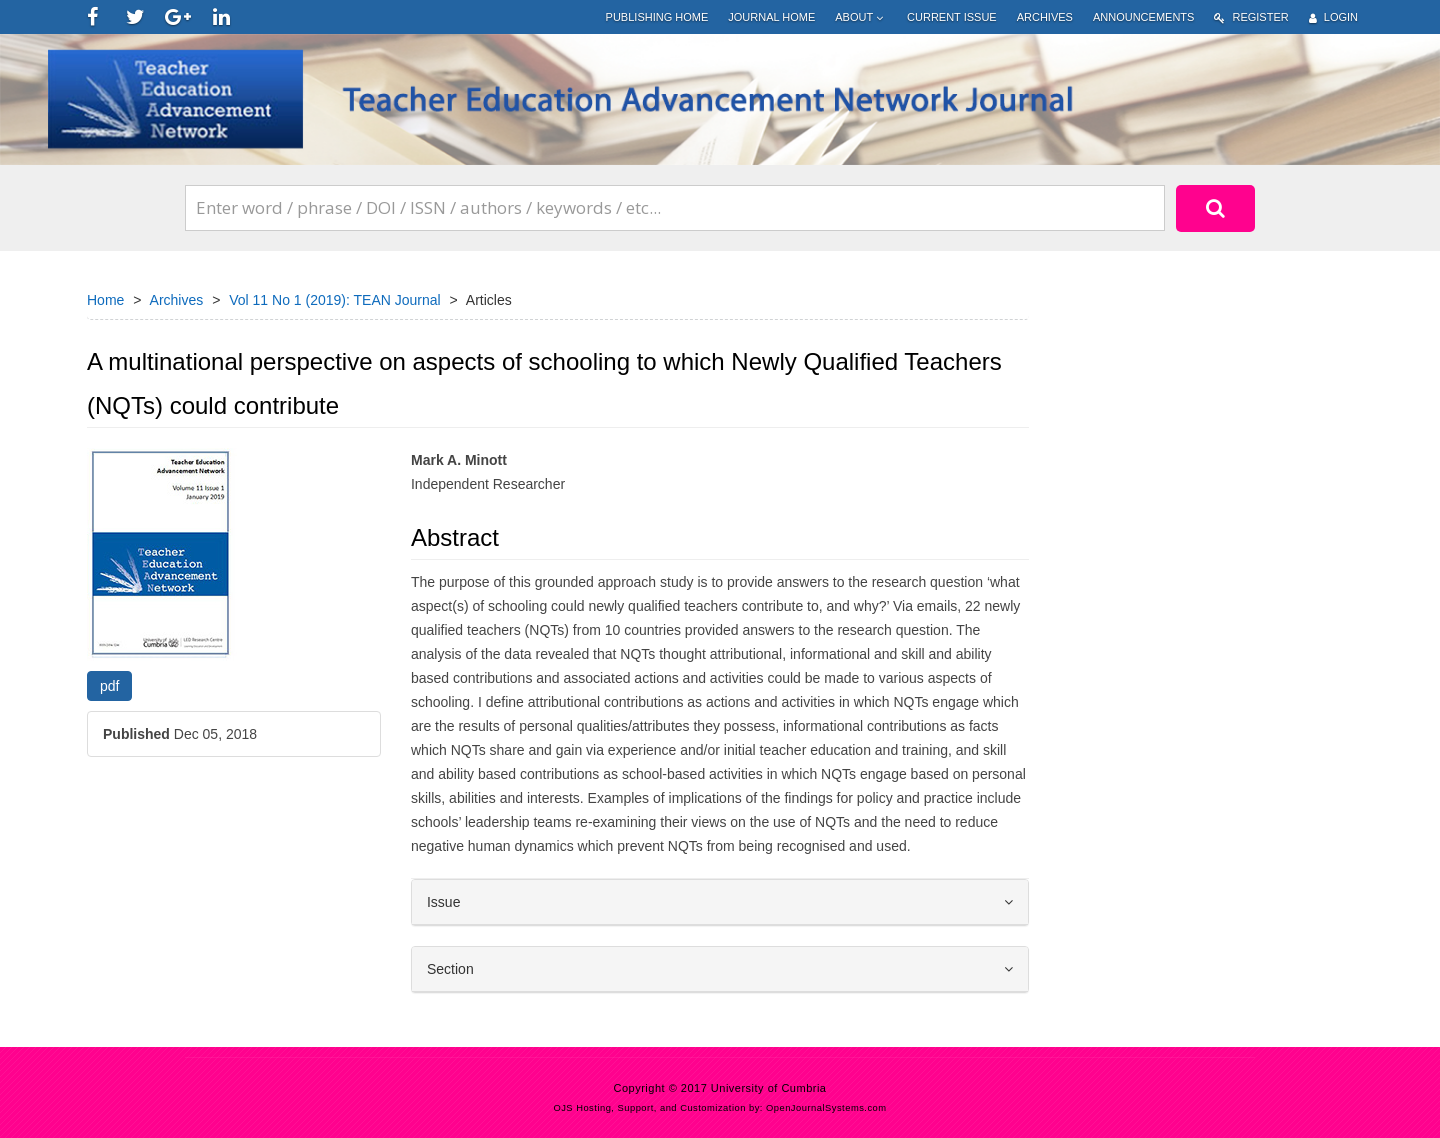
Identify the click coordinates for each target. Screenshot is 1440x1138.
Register (1251, 17)
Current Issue (952, 17)
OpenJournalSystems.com (826, 1108)
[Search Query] (675, 208)
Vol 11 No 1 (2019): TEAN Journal (334, 300)
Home (105, 300)
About (861, 17)
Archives (1045, 17)
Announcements (1143, 17)
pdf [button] (109, 686)
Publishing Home (657, 17)
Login (1333, 17)
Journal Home (771, 17)
